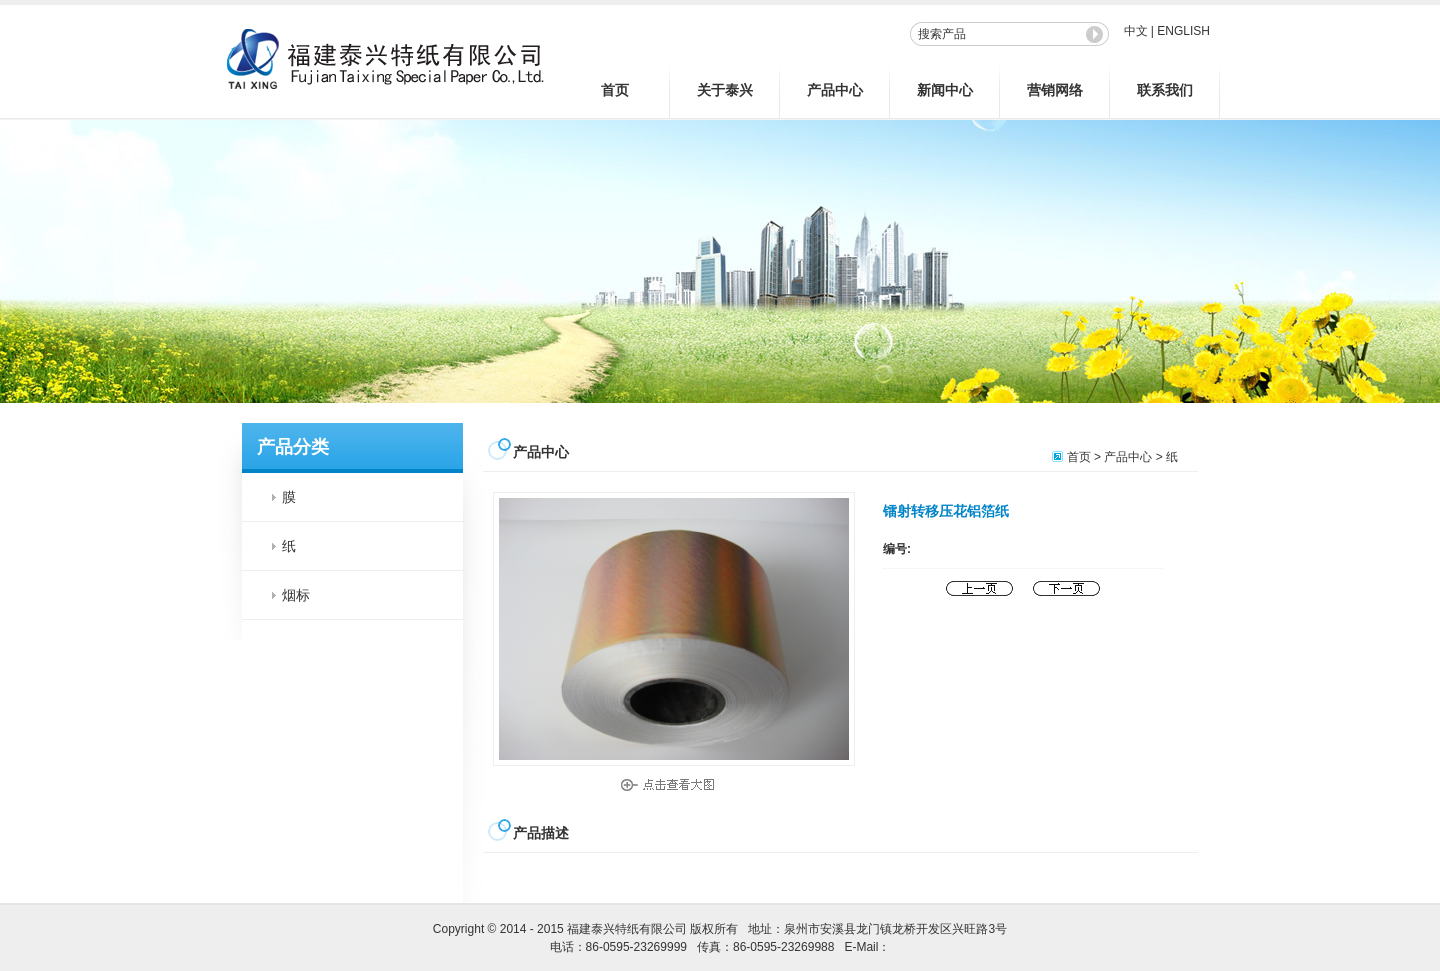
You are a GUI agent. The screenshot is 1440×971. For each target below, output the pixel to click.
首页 (615, 90)
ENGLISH (1183, 31)
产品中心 (835, 90)
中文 (1136, 31)
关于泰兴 (725, 90)
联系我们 (1165, 90)
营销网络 (1055, 90)
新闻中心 (945, 90)
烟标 (296, 595)
